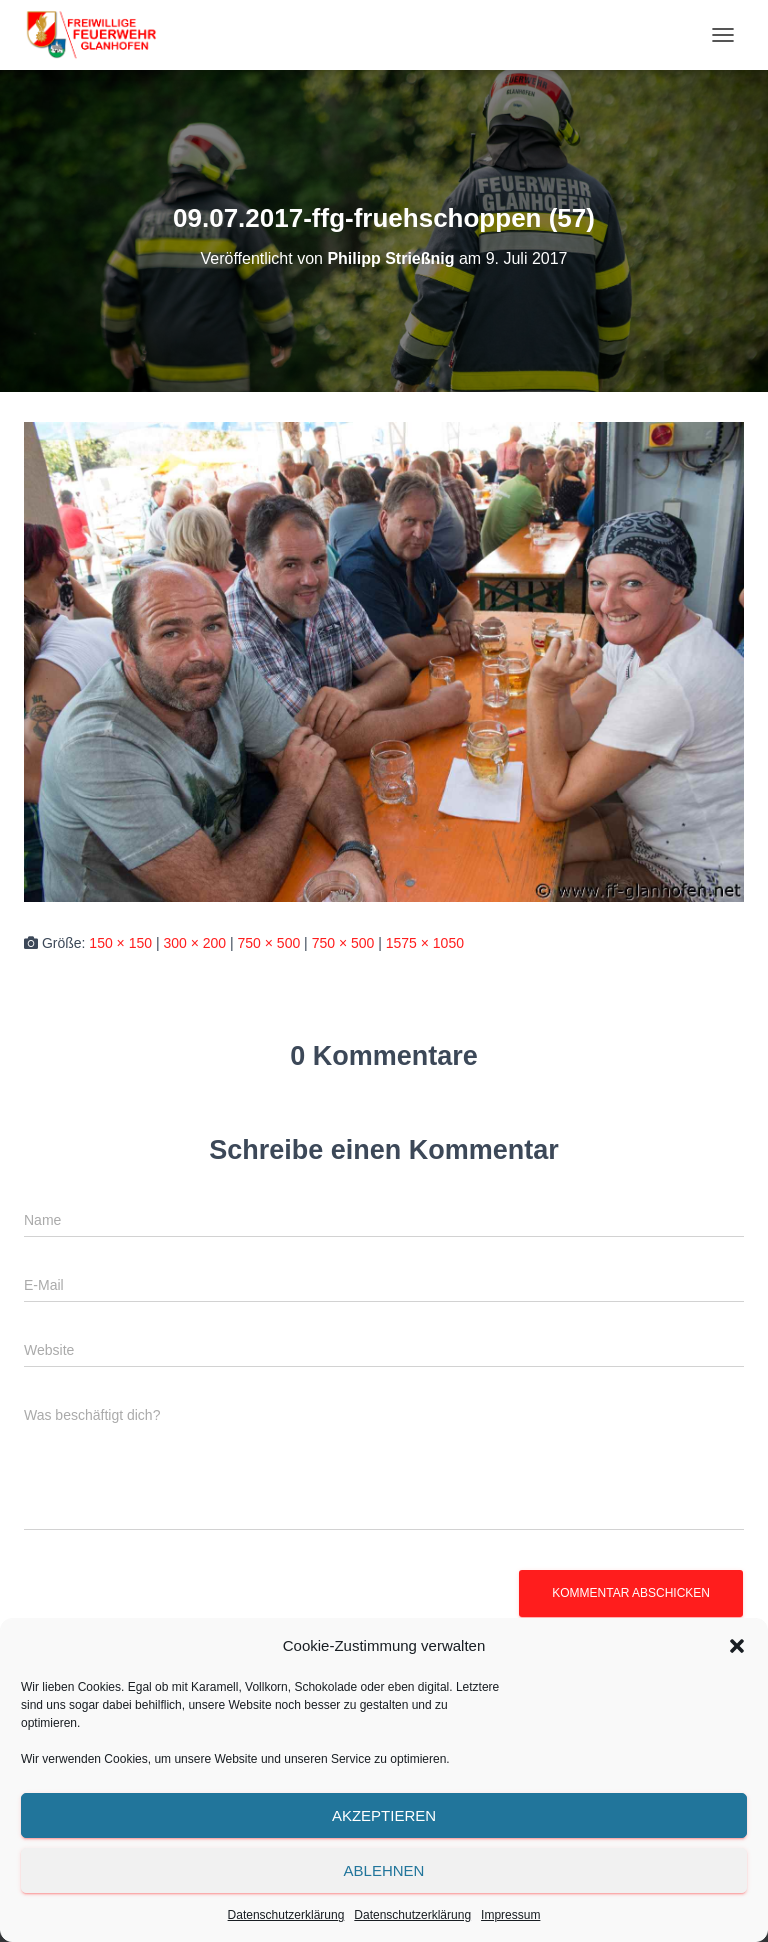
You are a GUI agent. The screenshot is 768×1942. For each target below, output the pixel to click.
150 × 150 (120, 943)
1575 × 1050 (425, 943)
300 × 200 (194, 943)
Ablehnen (384, 1870)
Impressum (510, 1915)
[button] (737, 1646)
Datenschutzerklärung (286, 1915)
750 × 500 (269, 943)
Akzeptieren (384, 1815)
